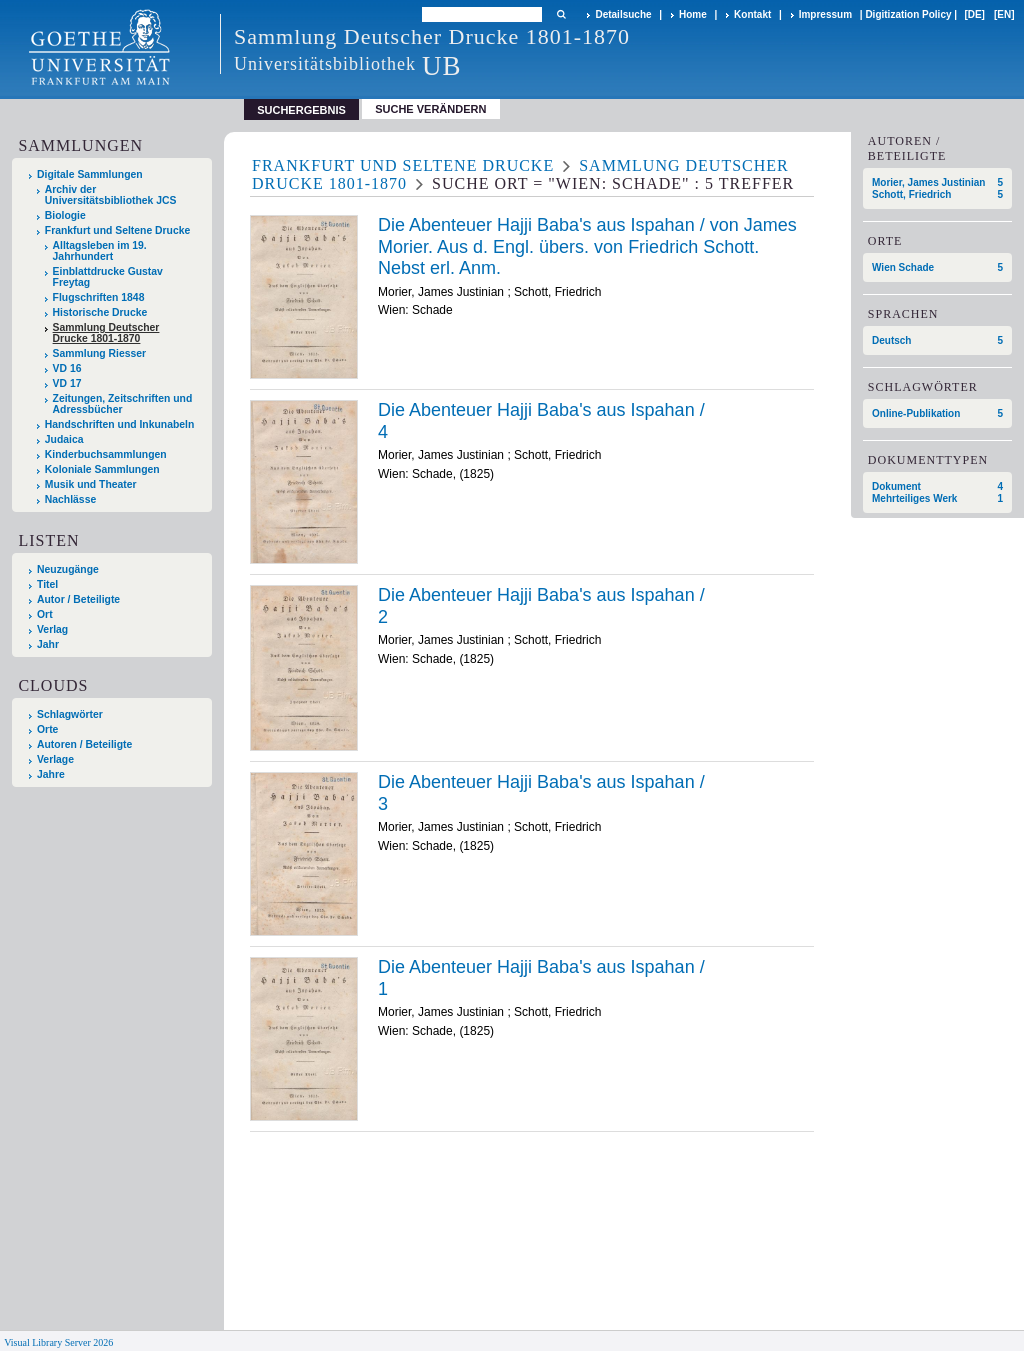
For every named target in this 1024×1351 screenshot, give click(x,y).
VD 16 (67, 368)
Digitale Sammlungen (90, 174)
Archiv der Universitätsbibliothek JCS (111, 195)
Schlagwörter (70, 714)
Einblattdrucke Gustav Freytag (108, 277)
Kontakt (752, 14)
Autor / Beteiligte (78, 599)
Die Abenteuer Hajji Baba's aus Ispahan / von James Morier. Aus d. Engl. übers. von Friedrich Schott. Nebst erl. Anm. (587, 246)
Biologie (65, 215)
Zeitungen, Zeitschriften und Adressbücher (123, 404)
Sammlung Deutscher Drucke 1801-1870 (106, 333)
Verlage (55, 759)
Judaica (64, 439)
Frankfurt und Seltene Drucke (118, 230)
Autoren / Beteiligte (84, 744)
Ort (45, 614)
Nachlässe (70, 499)
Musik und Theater (91, 484)
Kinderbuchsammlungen (106, 454)
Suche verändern (430, 109)
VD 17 (67, 383)
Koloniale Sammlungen (102, 469)
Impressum (825, 14)
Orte (47, 729)
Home (693, 14)
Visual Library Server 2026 (58, 1342)
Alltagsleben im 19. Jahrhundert (100, 251)
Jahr (48, 644)
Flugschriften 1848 (99, 297)
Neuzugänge (68, 569)
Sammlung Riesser (100, 353)
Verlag (52, 629)
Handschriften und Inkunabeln (120, 424)
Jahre (51, 774)
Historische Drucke (100, 312)
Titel (47, 584)
